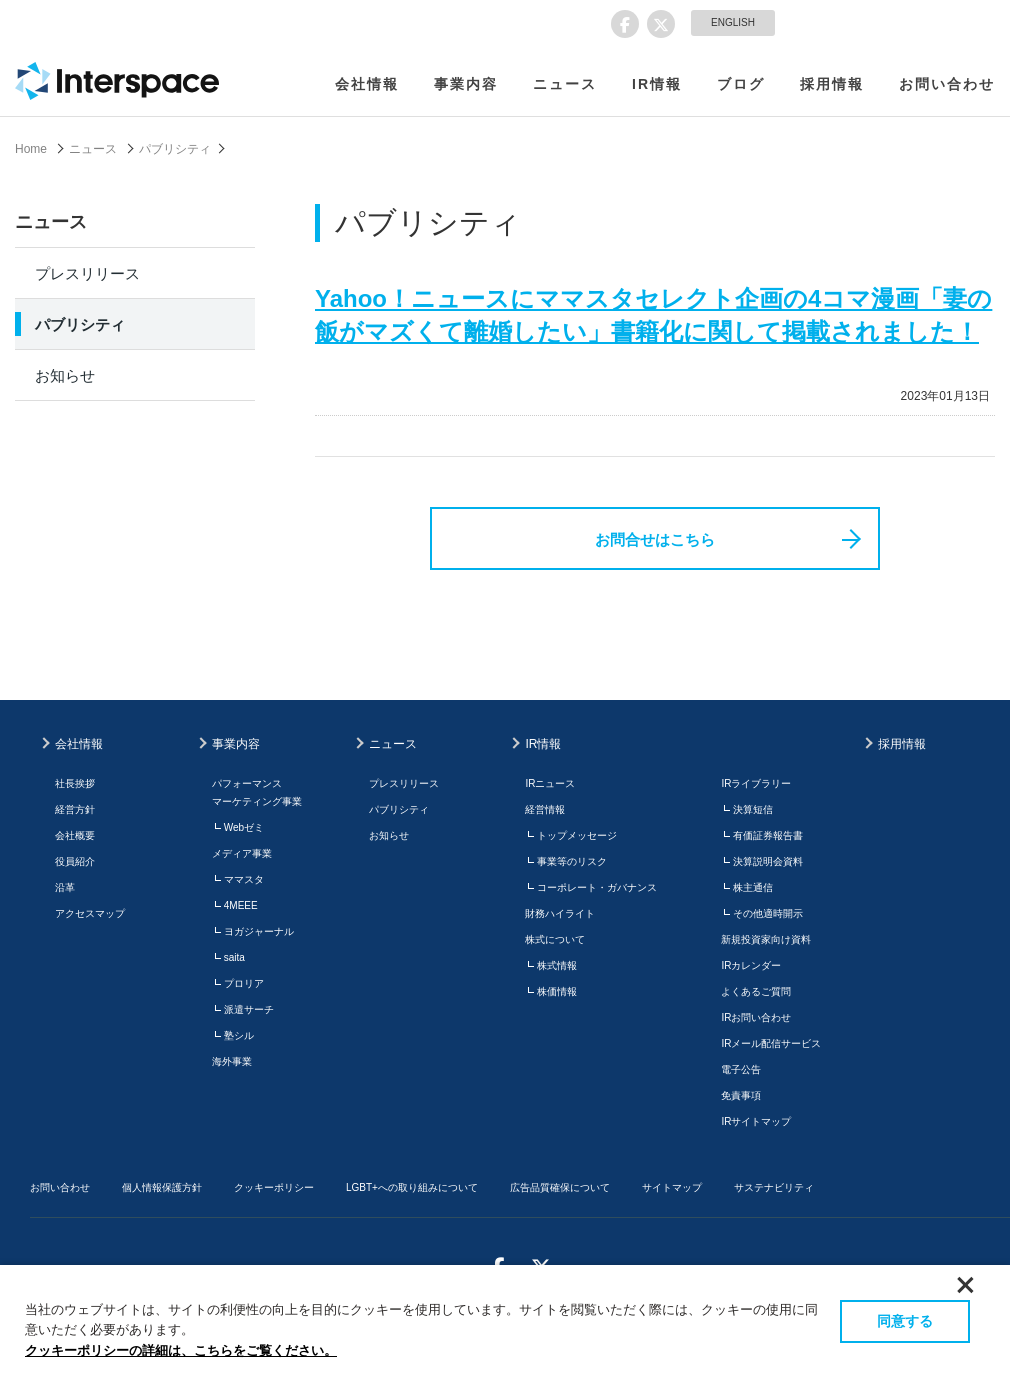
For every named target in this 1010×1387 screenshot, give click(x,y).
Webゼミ (244, 827)
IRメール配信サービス (771, 1043)
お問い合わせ (947, 84)
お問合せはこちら (655, 539)
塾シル (239, 1035)
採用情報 (832, 84)
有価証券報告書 (768, 835)
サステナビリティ (774, 1187)
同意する (905, 1321)
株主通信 (753, 887)
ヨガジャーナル (259, 931)
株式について (555, 939)
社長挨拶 (75, 783)
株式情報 (557, 965)
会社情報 (367, 84)
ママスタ (244, 879)
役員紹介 (75, 861)
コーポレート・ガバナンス (597, 887)
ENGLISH (733, 22)
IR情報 (657, 84)
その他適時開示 (768, 913)
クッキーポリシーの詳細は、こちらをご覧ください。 (181, 1350)
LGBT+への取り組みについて (412, 1187)
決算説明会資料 (768, 861)
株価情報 (557, 991)
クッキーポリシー (274, 1187)
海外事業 (232, 1061)
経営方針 (75, 809)
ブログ (741, 84)
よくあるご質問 (756, 991)
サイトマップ (672, 1187)
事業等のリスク (572, 861)
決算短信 (753, 809)
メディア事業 (242, 853)
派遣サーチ (249, 1009)
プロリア (244, 983)
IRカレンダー (751, 965)
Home (31, 149)
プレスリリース (87, 273)
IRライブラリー (756, 783)
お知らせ (65, 375)
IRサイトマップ (756, 1121)
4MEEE (241, 905)
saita (234, 957)
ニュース (565, 84)
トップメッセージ (577, 835)
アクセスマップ (90, 913)
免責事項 (741, 1095)
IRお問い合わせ (756, 1017)
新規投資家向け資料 (766, 939)
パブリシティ (175, 149)
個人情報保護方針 (162, 1187)
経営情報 (545, 809)
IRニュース (550, 783)
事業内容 (466, 84)
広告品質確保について (560, 1187)
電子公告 (741, 1069)
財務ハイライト (560, 913)
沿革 (65, 887)
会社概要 (75, 835)
